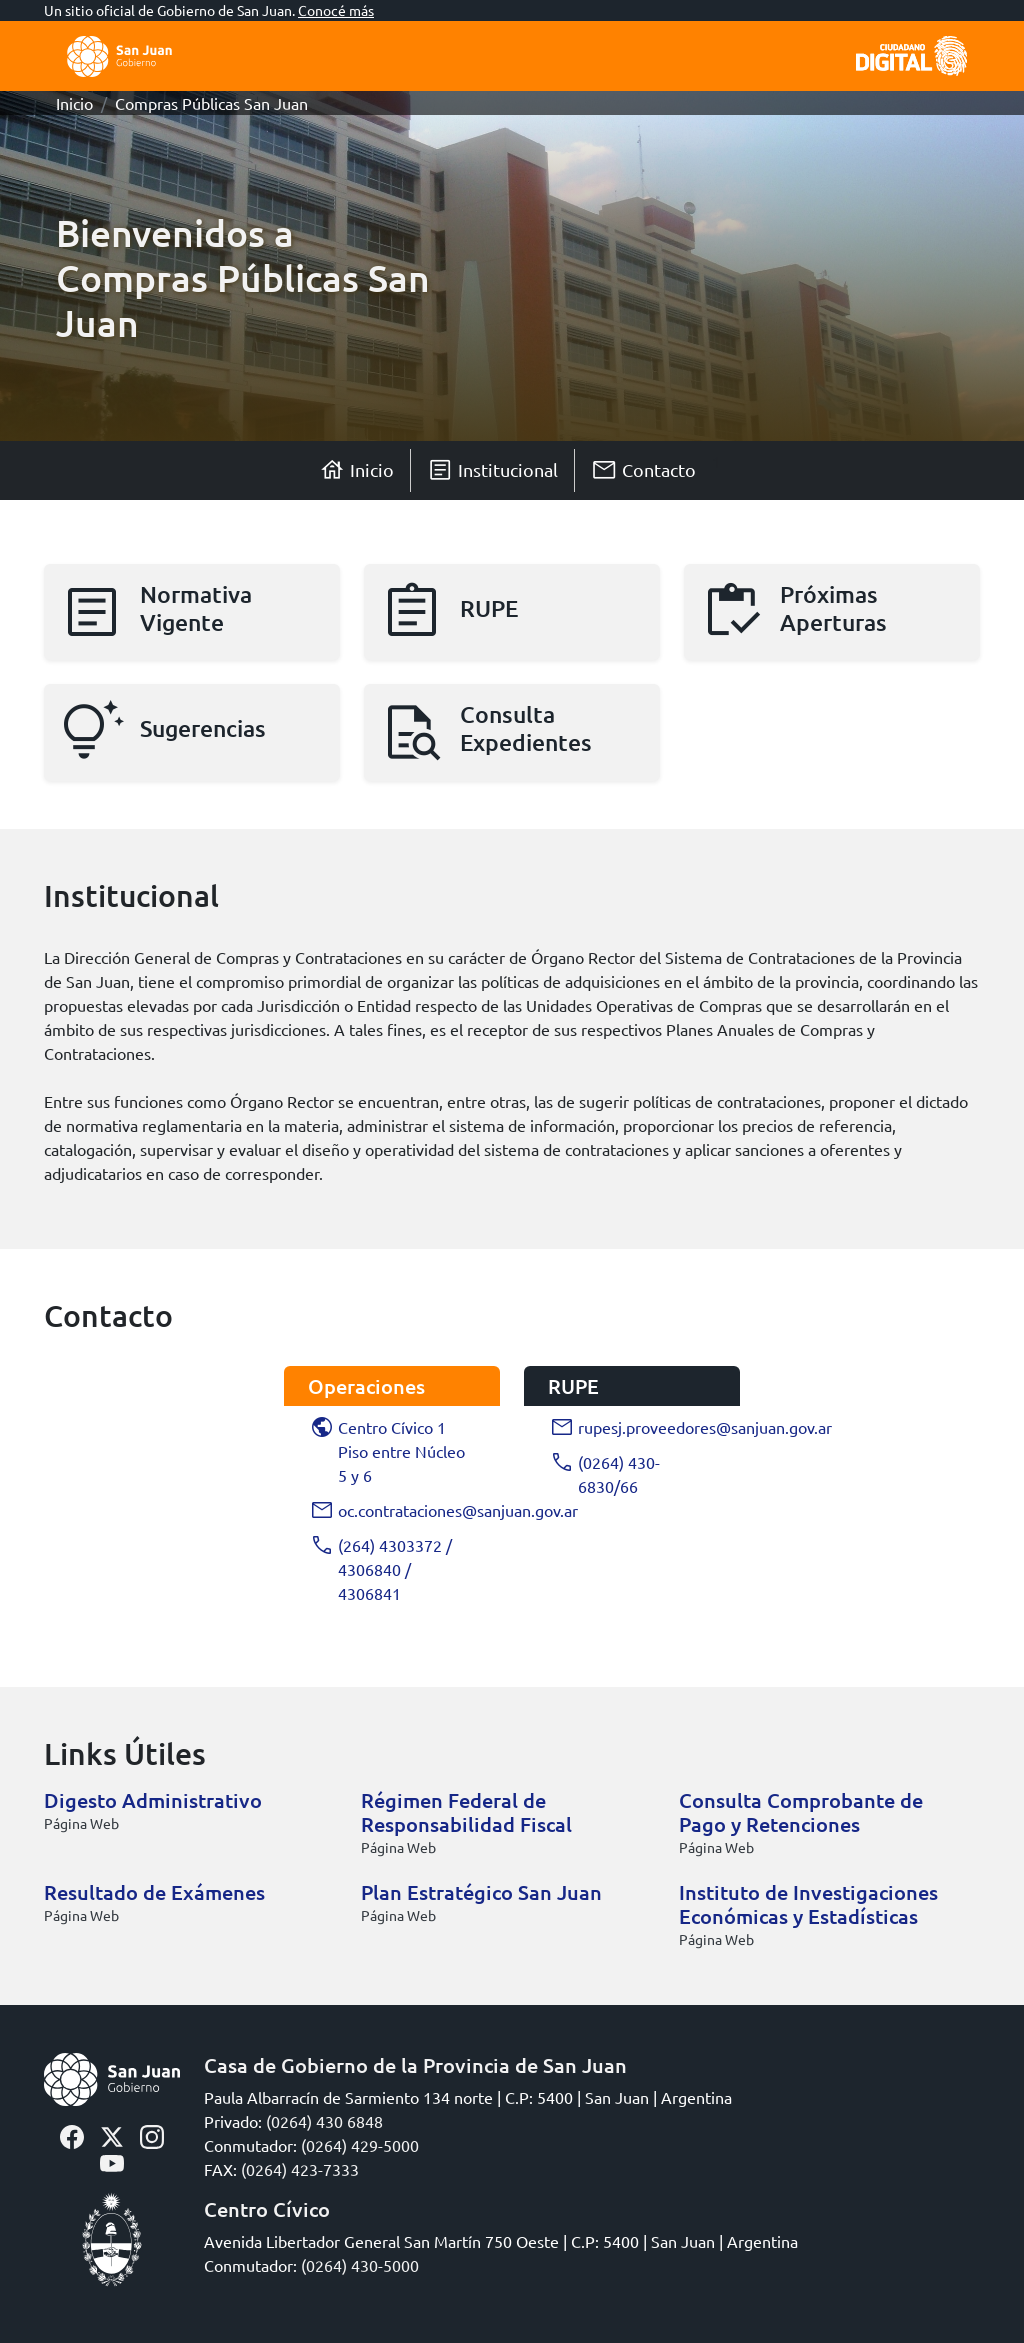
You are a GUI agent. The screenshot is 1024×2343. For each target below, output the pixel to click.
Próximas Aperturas (833, 608)
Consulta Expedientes (526, 728)
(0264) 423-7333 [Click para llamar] (300, 2169)
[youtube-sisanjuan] (112, 2161)
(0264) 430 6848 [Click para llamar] (324, 2121)
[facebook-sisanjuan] (72, 2134)
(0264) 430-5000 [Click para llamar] (360, 2265)
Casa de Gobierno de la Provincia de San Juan (415, 2065)
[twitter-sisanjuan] (112, 2134)
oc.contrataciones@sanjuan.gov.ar (393, 1510)
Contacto (643, 470)
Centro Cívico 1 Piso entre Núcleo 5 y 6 (388, 1451)
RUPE (489, 608)
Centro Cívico (267, 2209)
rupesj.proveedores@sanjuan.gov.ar (633, 1427)
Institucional (492, 470)
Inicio (74, 103)
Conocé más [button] (336, 10)
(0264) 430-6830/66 (605, 1474)
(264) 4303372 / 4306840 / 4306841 (381, 1569)
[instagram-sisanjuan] (152, 2134)
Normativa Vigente (196, 608)
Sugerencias (203, 728)
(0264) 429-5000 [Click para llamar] (360, 2145)
